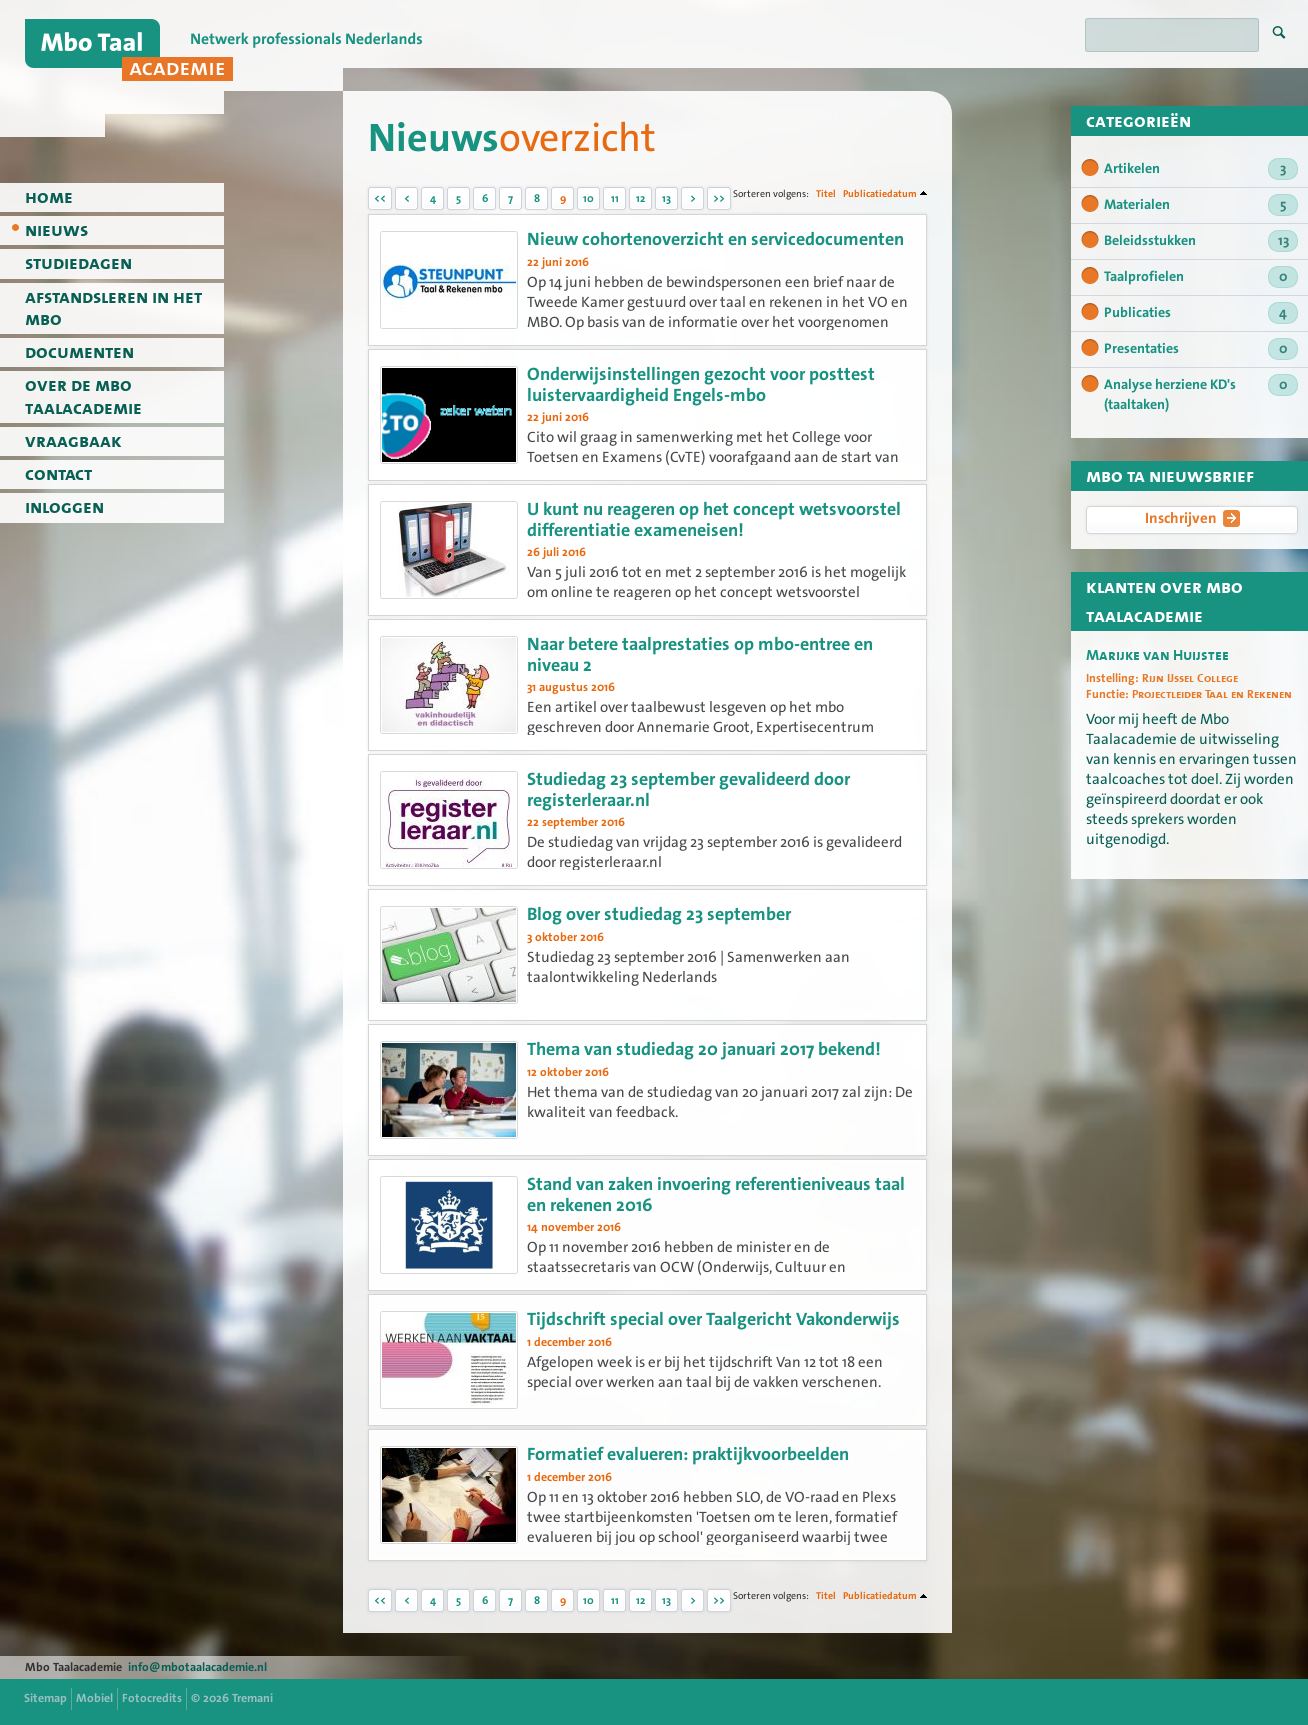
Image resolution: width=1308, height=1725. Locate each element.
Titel (826, 193)
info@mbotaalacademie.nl (197, 1667)
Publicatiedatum (880, 193)
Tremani (252, 1698)
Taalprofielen (1201, 277)
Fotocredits (152, 1698)
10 (588, 198)
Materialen (1201, 205)
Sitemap (45, 1698)
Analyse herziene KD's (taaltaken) (1201, 394)
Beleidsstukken (1201, 241)
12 (640, 198)
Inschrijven (1192, 519)
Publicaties (1201, 313)
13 (666, 198)
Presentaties (1201, 349)
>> (719, 198)
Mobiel (94, 1698)
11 (615, 198)
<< (380, 198)
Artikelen (1201, 169)
